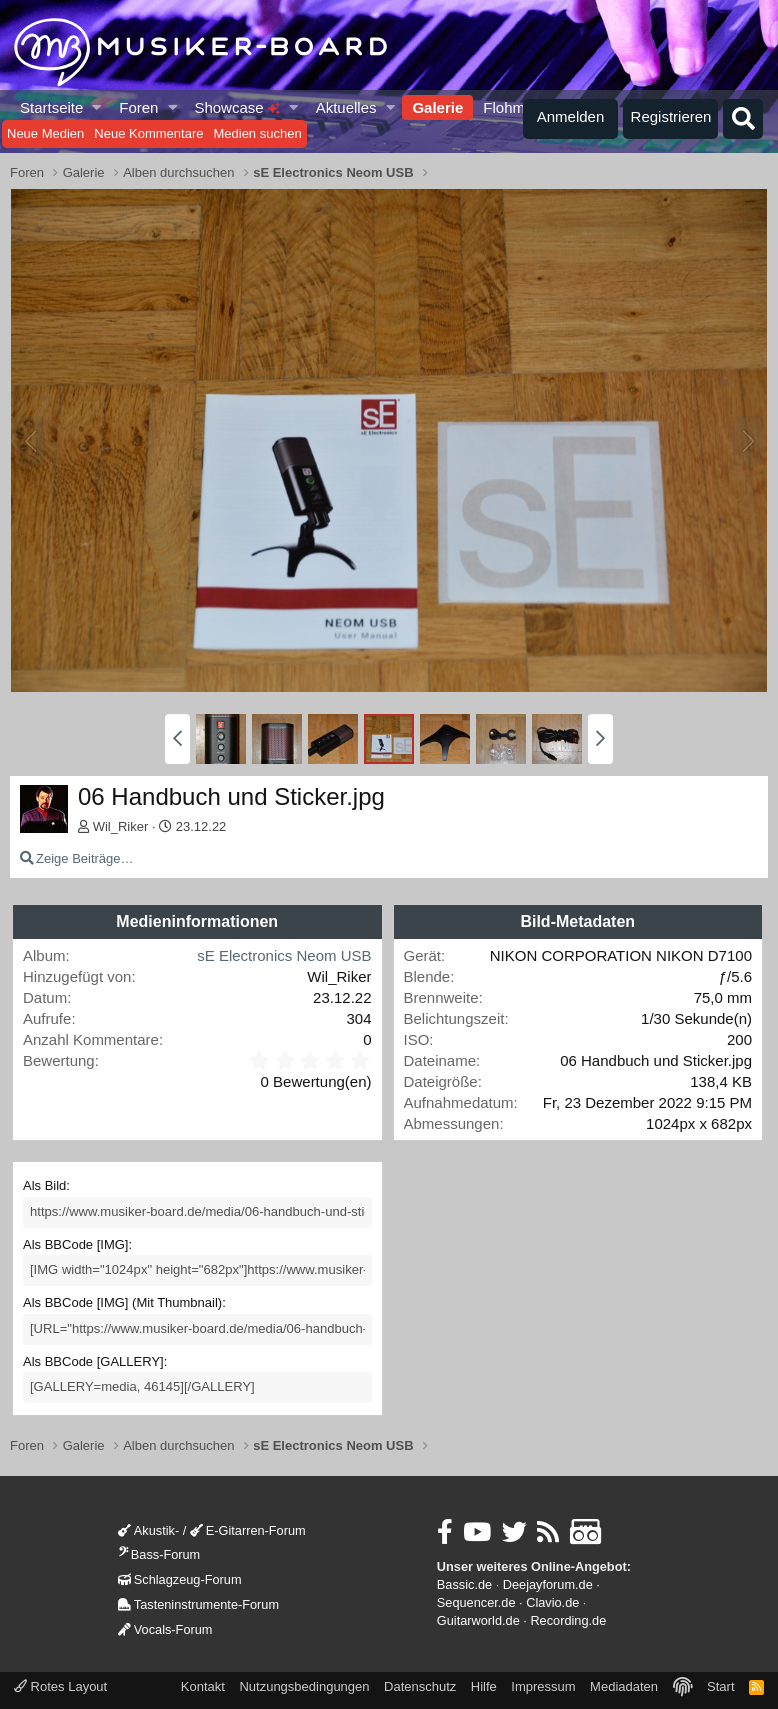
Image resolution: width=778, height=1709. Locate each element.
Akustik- (148, 1530)
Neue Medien (45, 133)
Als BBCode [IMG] (75, 1244)
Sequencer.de (476, 1602)
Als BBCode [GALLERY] (93, 1361)
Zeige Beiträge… (85, 858)
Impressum (543, 1686)
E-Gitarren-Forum (248, 1530)
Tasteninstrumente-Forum (198, 1604)
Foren (138, 107)
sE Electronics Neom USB (284, 955)
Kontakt (203, 1686)
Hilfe (484, 1686)
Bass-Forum (159, 1554)
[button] (97, 107)
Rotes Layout (60, 1686)
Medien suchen (257, 133)
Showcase (236, 107)
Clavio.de (552, 1602)
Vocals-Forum (165, 1629)
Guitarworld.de (478, 1620)
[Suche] (743, 119)
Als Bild (44, 1185)
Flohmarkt (516, 107)
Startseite (51, 107)
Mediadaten (624, 1686)
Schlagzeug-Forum (180, 1579)
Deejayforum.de (548, 1584)
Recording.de (568, 1620)
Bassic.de (464, 1584)
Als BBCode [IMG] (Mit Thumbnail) (122, 1302)
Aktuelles (346, 107)
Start (720, 1686)
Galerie (437, 107)
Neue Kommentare (148, 133)
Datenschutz (420, 1686)
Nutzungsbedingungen (304, 1686)
